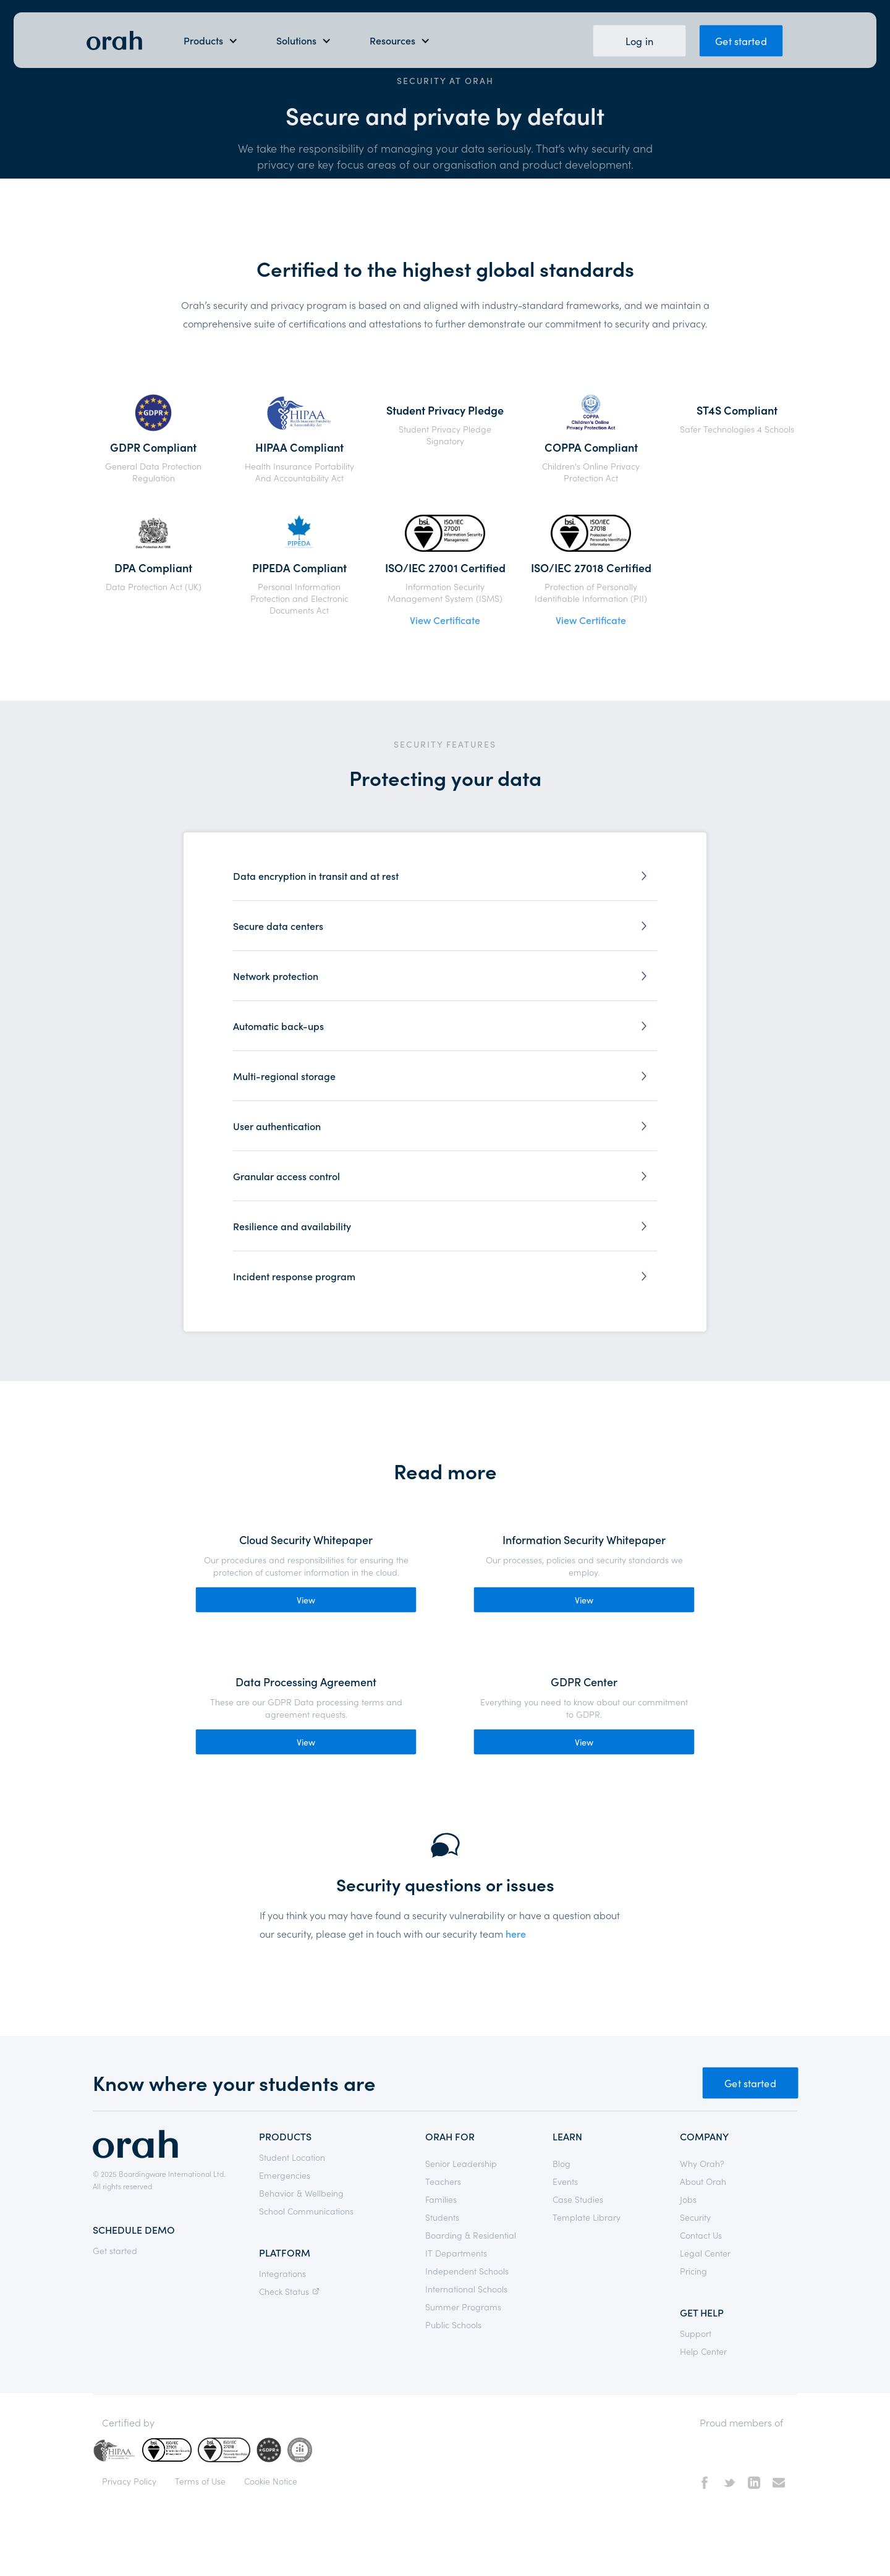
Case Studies (578, 2199)
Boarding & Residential (470, 2235)
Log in (639, 40)
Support (695, 2333)
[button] (211, 40)
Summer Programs (463, 2306)
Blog (561, 2163)
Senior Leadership (461, 2163)
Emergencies (284, 2175)
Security (695, 2217)
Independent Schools (467, 2271)
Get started (741, 40)
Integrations (282, 2273)
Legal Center (705, 2253)
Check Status (291, 2291)
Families (441, 2199)
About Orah (703, 2181)
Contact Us (701, 2235)
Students (442, 2217)
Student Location (292, 2157)
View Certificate (445, 620)
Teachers (443, 2181)
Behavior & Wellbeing (301, 2193)
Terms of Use (200, 2481)
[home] (114, 40)
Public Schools (453, 2324)
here (516, 1933)
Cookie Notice (270, 2481)
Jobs (688, 2199)
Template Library (587, 2217)
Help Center (703, 2351)
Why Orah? (702, 2163)
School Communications (306, 2211)
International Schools (466, 2289)
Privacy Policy (129, 2481)
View (306, 1600)
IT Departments (456, 2253)
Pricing (693, 2271)
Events (565, 2181)
